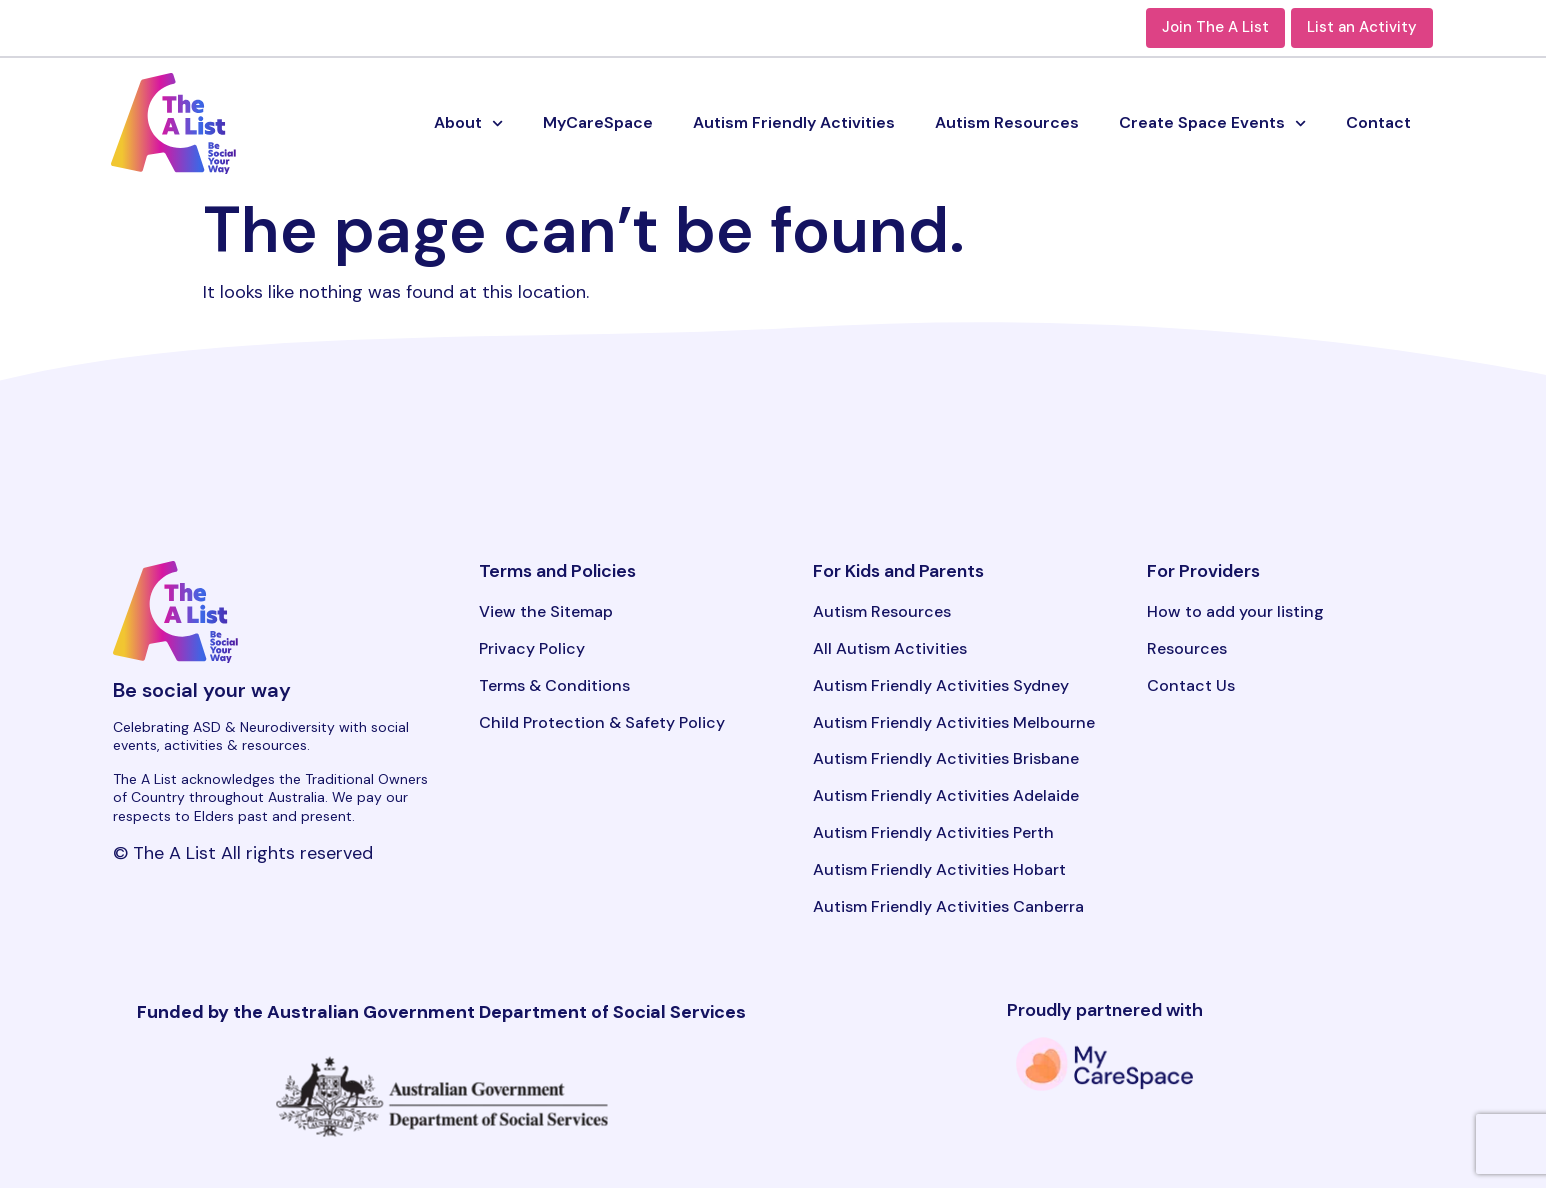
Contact (1378, 122)
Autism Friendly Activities (794, 122)
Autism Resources (1007, 122)
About (468, 123)
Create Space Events (1212, 123)
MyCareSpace (598, 122)
